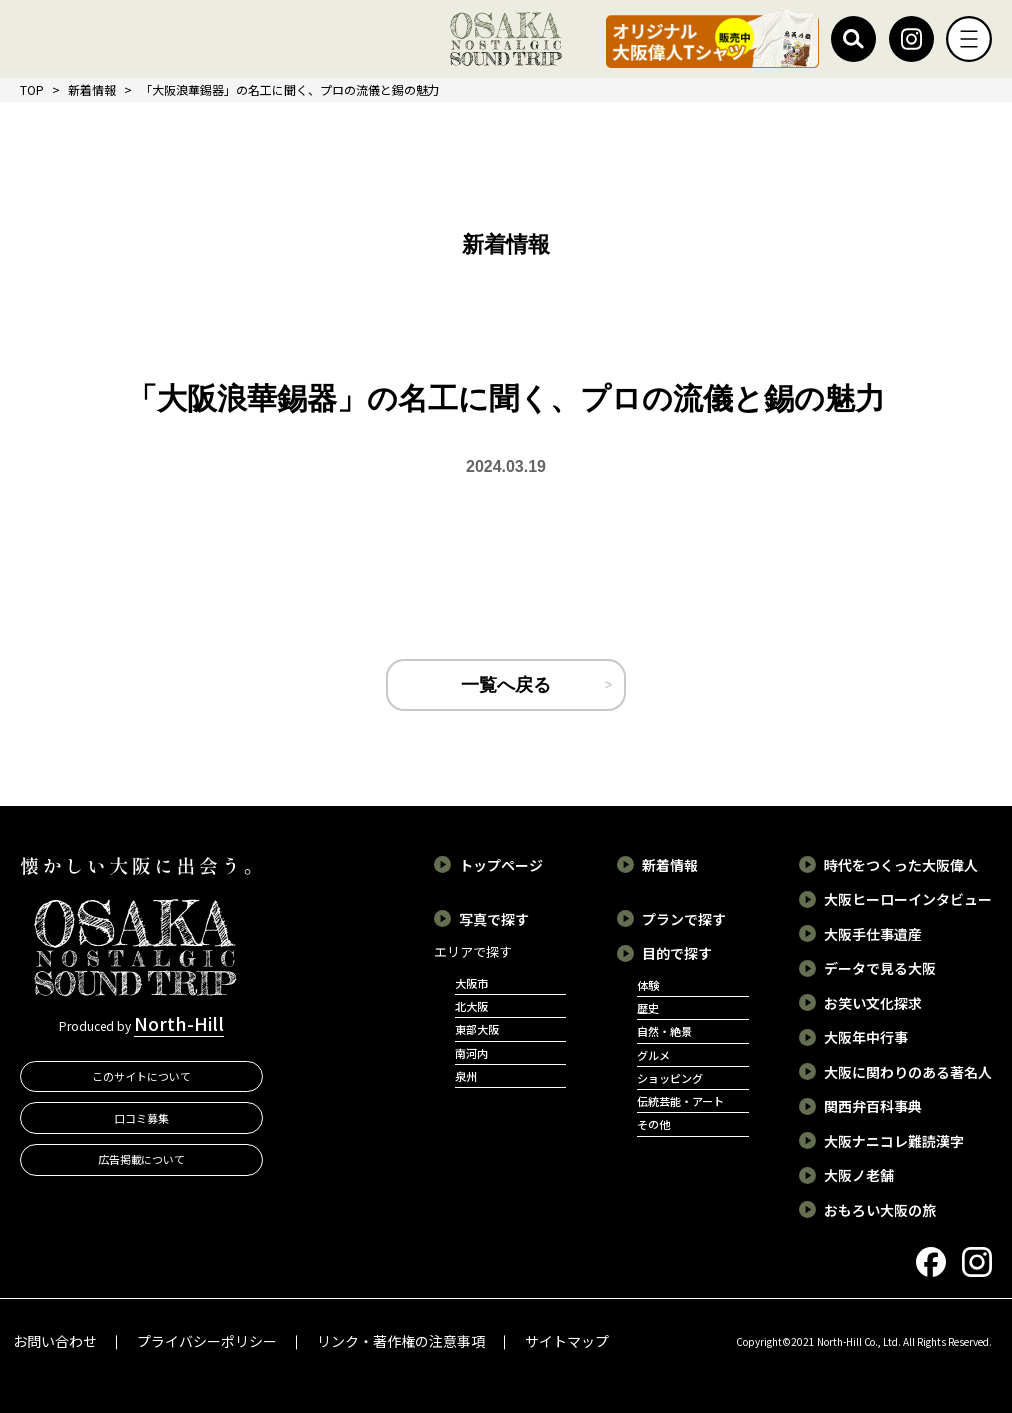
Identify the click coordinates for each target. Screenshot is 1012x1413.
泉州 (466, 1076)
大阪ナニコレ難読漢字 (894, 1141)
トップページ (501, 865)
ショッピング (670, 1078)
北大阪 (471, 1006)
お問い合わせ (55, 1341)
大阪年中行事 (866, 1037)
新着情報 (92, 89)
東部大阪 (477, 1029)
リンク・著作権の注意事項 (401, 1341)
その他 (653, 1124)
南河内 (471, 1053)
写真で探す (494, 919)
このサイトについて (141, 1076)
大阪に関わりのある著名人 (908, 1072)
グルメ (653, 1055)
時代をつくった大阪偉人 (901, 865)
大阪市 (471, 983)
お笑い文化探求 (873, 1003)
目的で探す (677, 953)
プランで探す (684, 919)
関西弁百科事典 (873, 1106)
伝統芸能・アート (680, 1101)
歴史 (648, 1008)
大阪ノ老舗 (859, 1175)
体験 (648, 985)
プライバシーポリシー (207, 1341)
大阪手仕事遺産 (873, 934)
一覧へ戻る (506, 685)
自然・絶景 (664, 1031)
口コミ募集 (141, 1118)
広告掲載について (142, 1159)
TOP (32, 89)
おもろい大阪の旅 (880, 1210)
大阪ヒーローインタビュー (908, 899)
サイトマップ (567, 1341)
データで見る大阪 (880, 968)
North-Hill (179, 1023)
